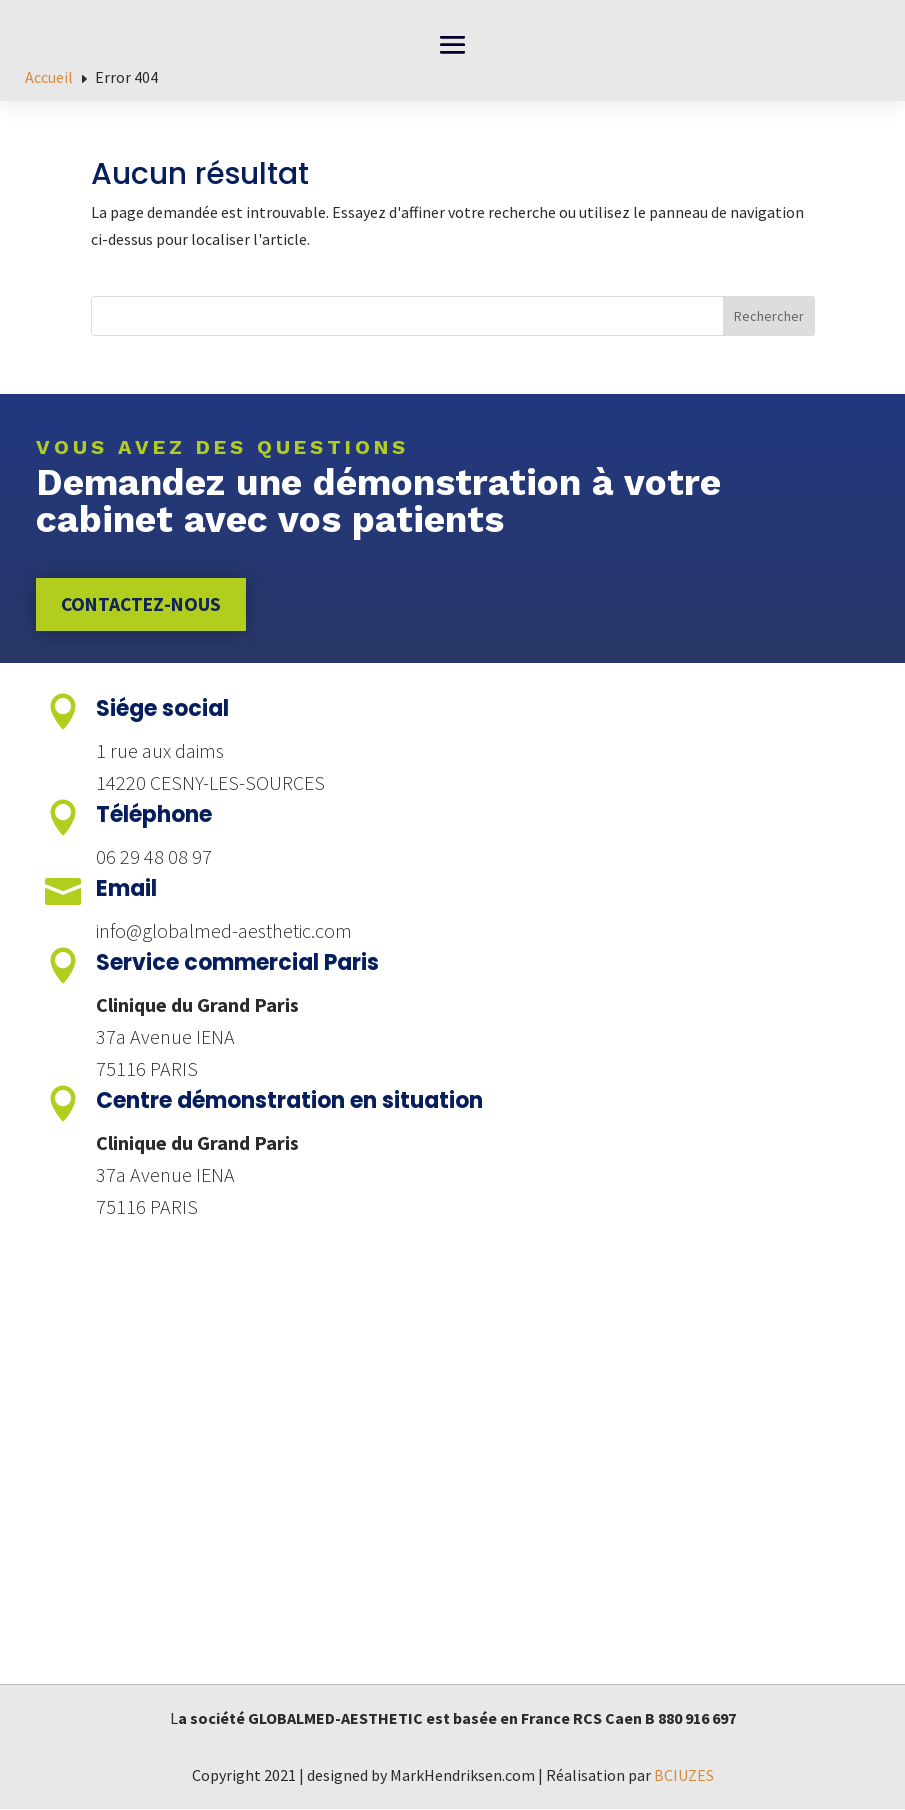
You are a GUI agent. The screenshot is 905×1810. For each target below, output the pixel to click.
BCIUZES (684, 1776)
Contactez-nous (143, 604)
